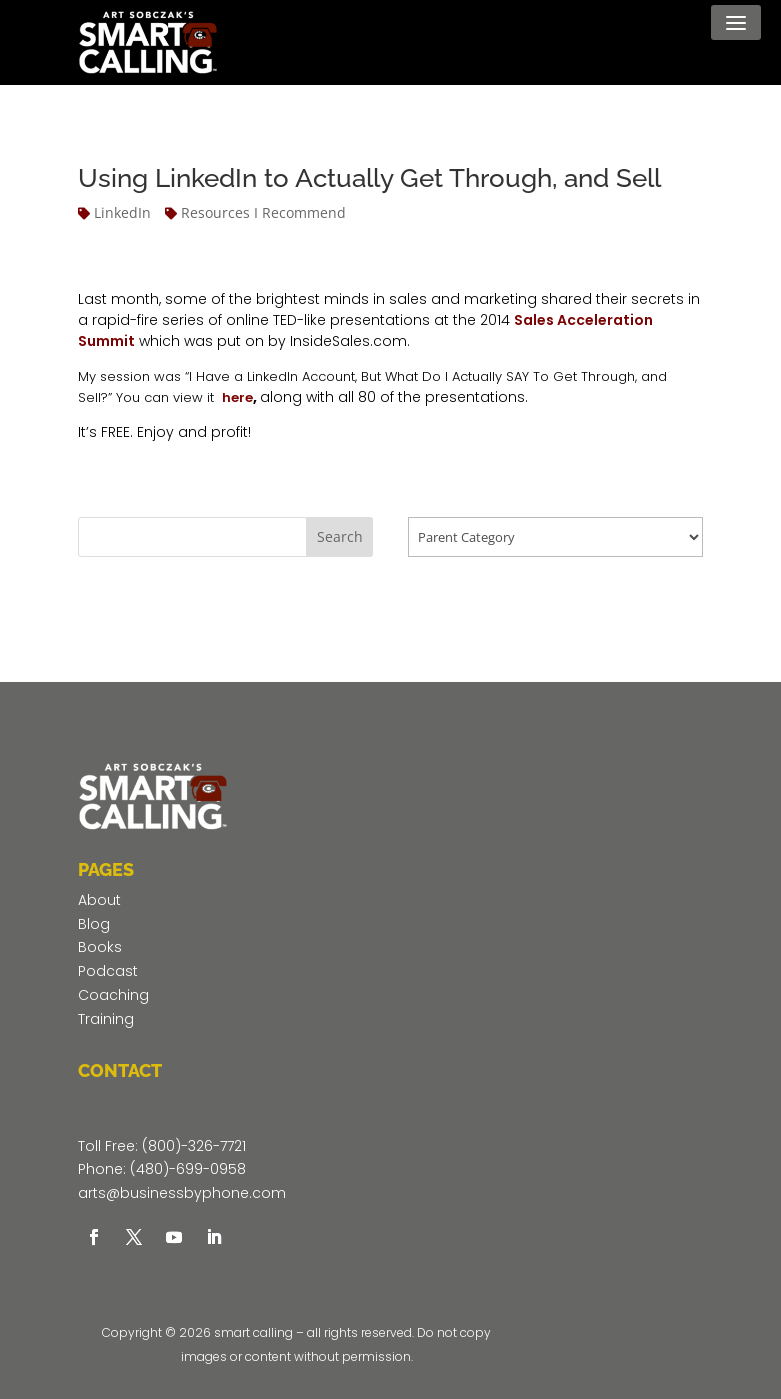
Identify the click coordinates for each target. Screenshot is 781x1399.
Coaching (113, 995)
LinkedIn (122, 212)
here (237, 397)
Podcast (108, 971)
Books (100, 947)
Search (340, 536)
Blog (94, 924)
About (99, 900)
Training (106, 1019)
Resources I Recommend (263, 212)
